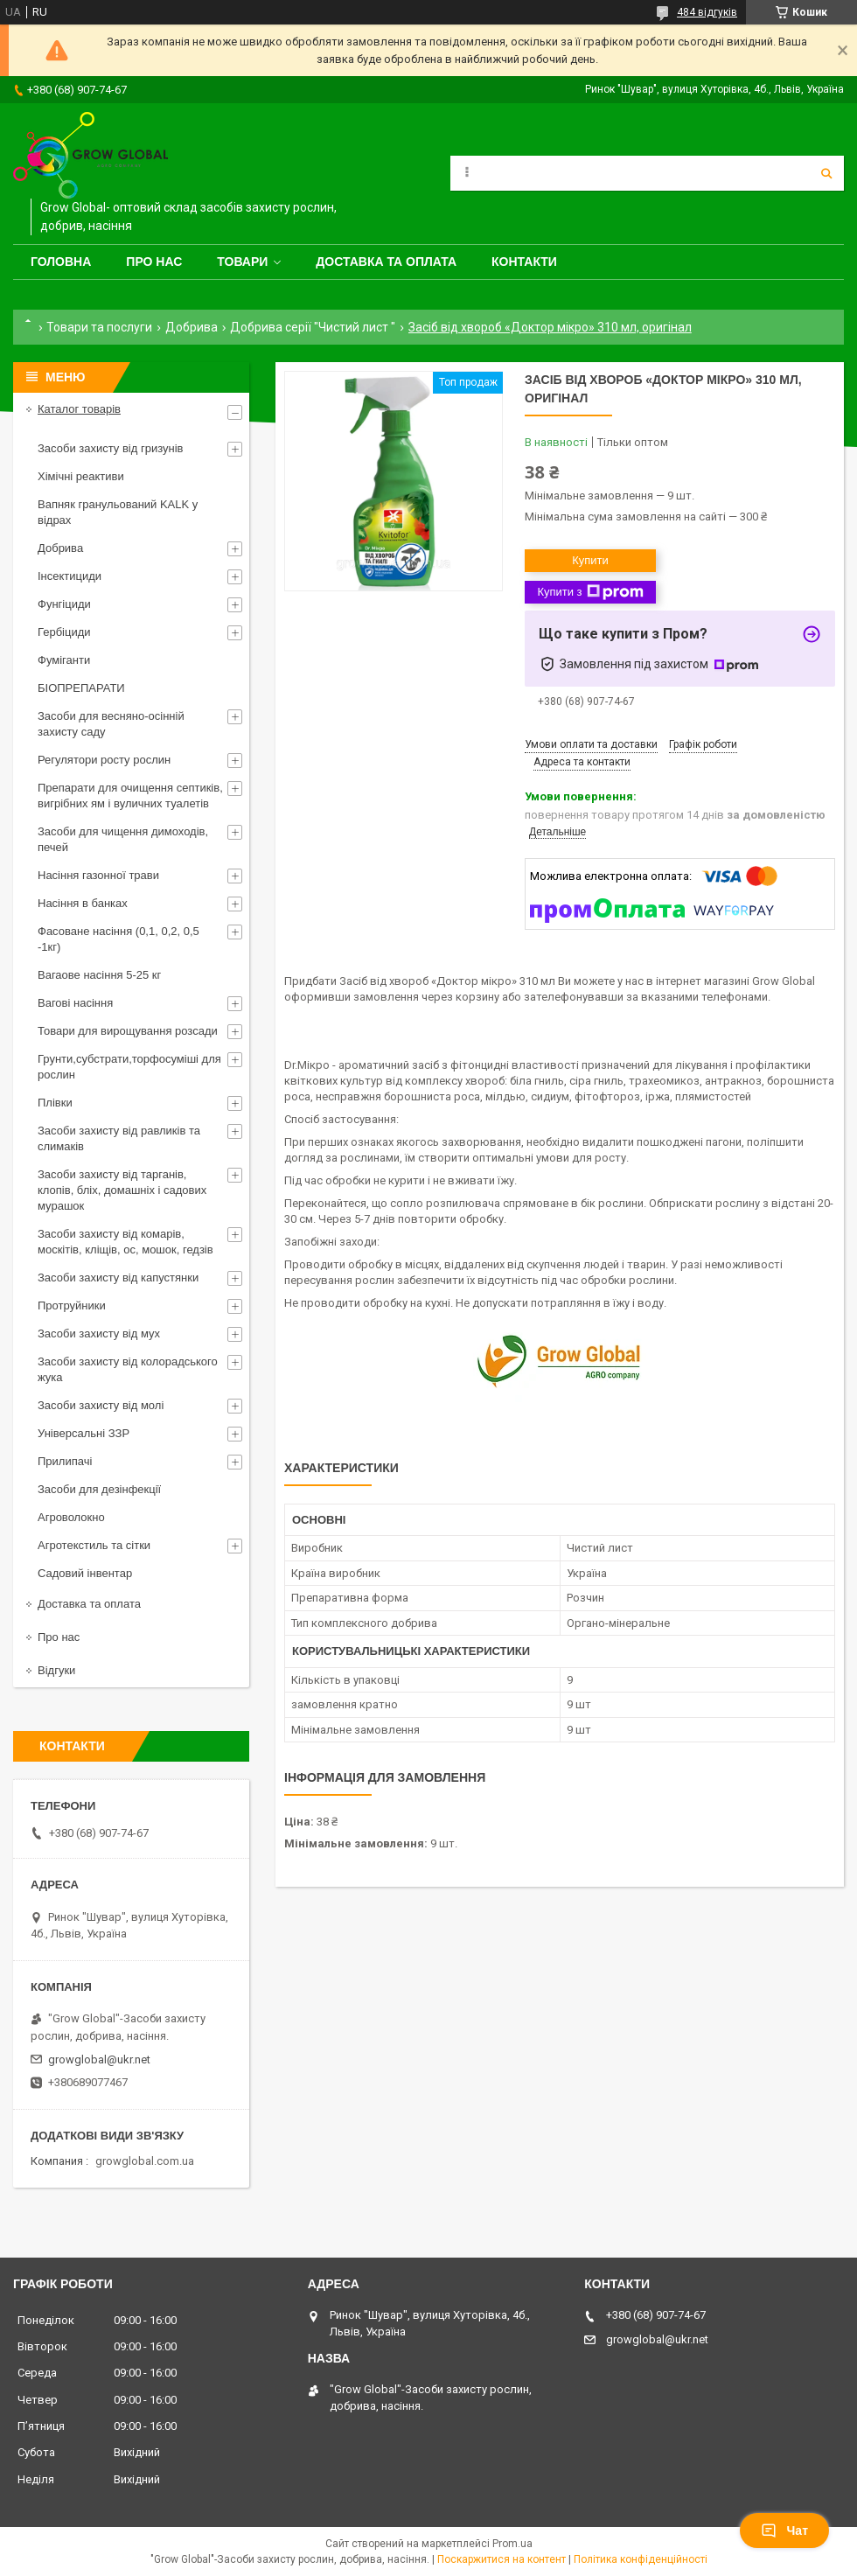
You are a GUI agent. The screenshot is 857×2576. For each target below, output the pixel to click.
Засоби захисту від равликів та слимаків (119, 1138)
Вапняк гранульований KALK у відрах (118, 512)
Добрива (191, 327)
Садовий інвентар (85, 1573)
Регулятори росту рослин (104, 759)
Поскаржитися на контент (501, 2559)
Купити (590, 560)
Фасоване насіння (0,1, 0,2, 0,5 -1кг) (118, 939)
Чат (784, 2530)
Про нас (154, 262)
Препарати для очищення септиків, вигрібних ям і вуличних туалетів (130, 795)
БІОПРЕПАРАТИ (81, 688)
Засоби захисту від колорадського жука (128, 1369)
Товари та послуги (99, 327)
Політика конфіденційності (640, 2559)
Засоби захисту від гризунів (110, 448)
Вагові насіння (75, 1002)
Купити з (590, 592)
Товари (242, 262)
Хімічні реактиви (81, 476)
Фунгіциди (64, 604)
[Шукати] (826, 173)
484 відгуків (707, 12)
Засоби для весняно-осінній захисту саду (111, 723)
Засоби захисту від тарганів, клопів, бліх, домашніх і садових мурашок (122, 1190)
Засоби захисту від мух (99, 1333)
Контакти (524, 262)
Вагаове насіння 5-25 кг (99, 974)
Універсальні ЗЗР (83, 1433)
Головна (61, 262)
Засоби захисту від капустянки (118, 1277)
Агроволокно (71, 1517)
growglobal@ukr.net (99, 2059)
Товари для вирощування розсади (128, 1030)
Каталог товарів (79, 408)
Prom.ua (512, 2544)
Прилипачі (65, 1461)
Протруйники (72, 1305)
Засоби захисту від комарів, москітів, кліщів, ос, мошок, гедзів (125, 1241)
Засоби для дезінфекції (99, 1489)
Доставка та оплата (386, 262)
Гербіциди (64, 632)
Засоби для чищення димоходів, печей (123, 839)
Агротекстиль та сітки (94, 1545)
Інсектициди (69, 576)
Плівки (55, 1102)
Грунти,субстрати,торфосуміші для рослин (129, 1066)
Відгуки (56, 1670)
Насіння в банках (83, 903)
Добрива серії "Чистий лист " (312, 327)
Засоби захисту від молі (101, 1405)
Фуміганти (64, 660)
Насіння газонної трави (98, 875)
